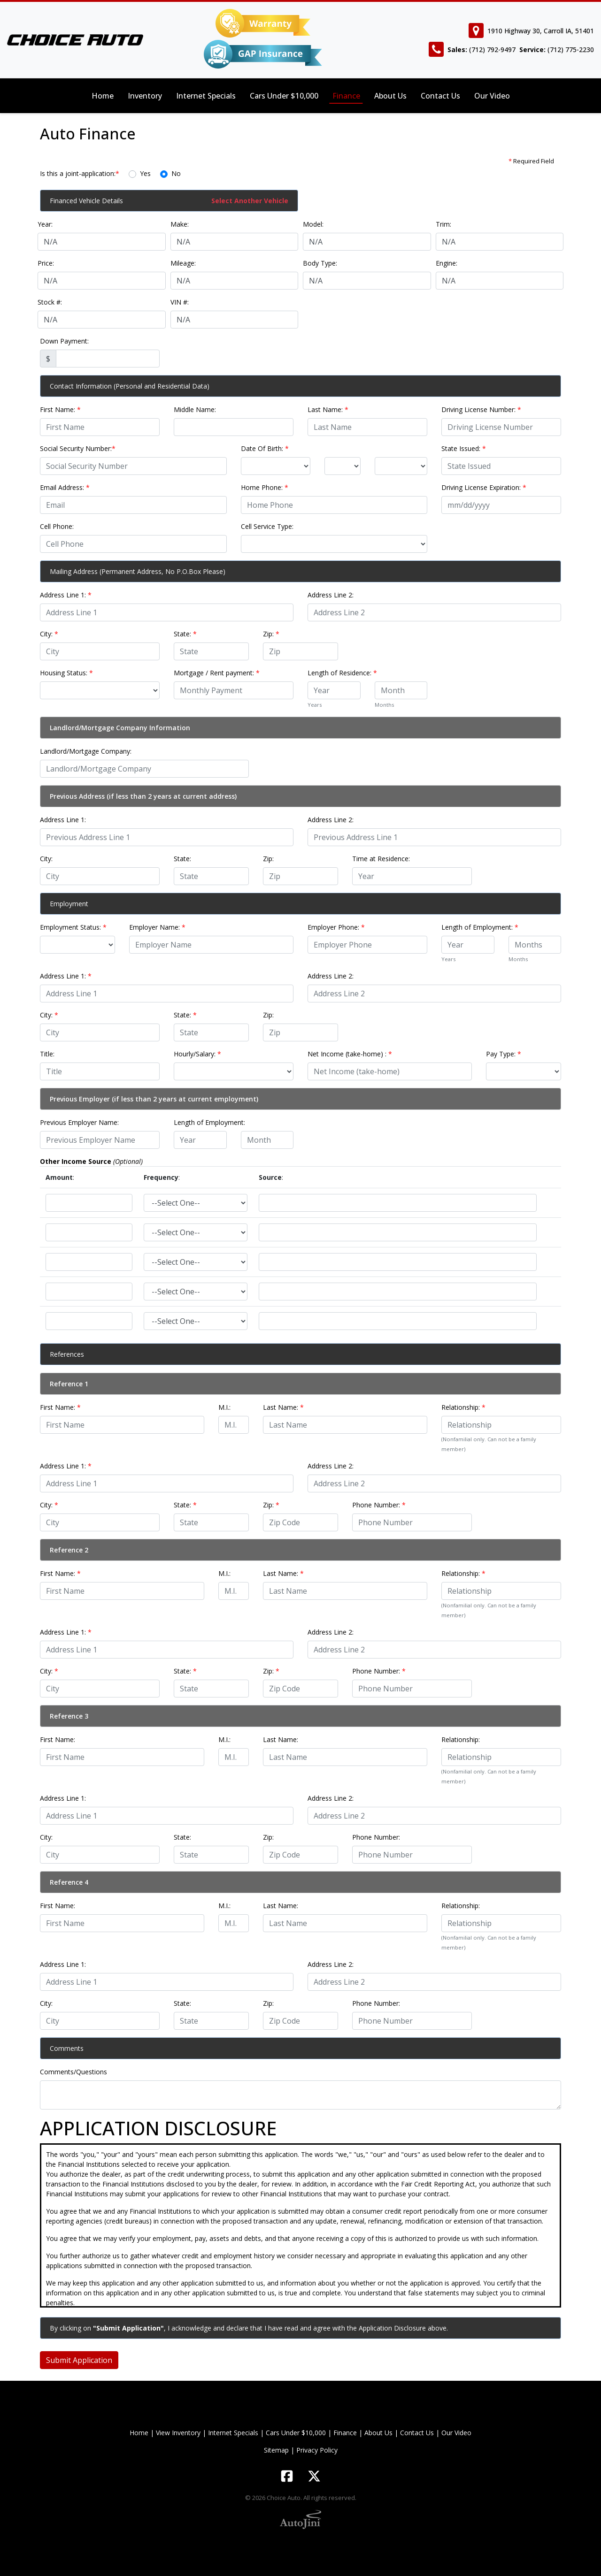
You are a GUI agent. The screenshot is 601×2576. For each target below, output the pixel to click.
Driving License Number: (481, 409)
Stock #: (50, 302)
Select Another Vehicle (249, 200)
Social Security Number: (78, 448)
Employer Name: (157, 927)
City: (49, 633)
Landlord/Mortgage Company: (85, 751)
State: (185, 633)
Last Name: (328, 409)
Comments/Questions (73, 2071)
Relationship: (463, 1407)
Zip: (271, 633)
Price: (46, 263)
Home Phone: (264, 487)
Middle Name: (195, 409)
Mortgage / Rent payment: (217, 672)
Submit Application (79, 2360)
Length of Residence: (342, 672)
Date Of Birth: (265, 448)
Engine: (446, 263)
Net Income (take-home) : (350, 1053)
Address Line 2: (331, 594)
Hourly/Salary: (197, 1053)
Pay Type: (503, 1053)
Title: (47, 1053)
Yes (145, 173)
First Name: (60, 409)
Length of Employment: (479, 927)
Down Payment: (64, 340)
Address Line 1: (66, 594)
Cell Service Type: (267, 526)
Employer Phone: (336, 927)
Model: (313, 224)
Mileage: (183, 263)
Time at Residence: (381, 858)
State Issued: (463, 448)
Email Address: (65, 487)
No (176, 173)
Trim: (443, 224)
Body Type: (320, 263)
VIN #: (179, 302)
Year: (45, 224)
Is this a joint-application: (79, 173)
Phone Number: (379, 1504)
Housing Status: (66, 672)
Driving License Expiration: (483, 487)
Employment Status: (73, 927)
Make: (179, 224)
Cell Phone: (57, 526)
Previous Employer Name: (79, 1122)
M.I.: (224, 1407)
